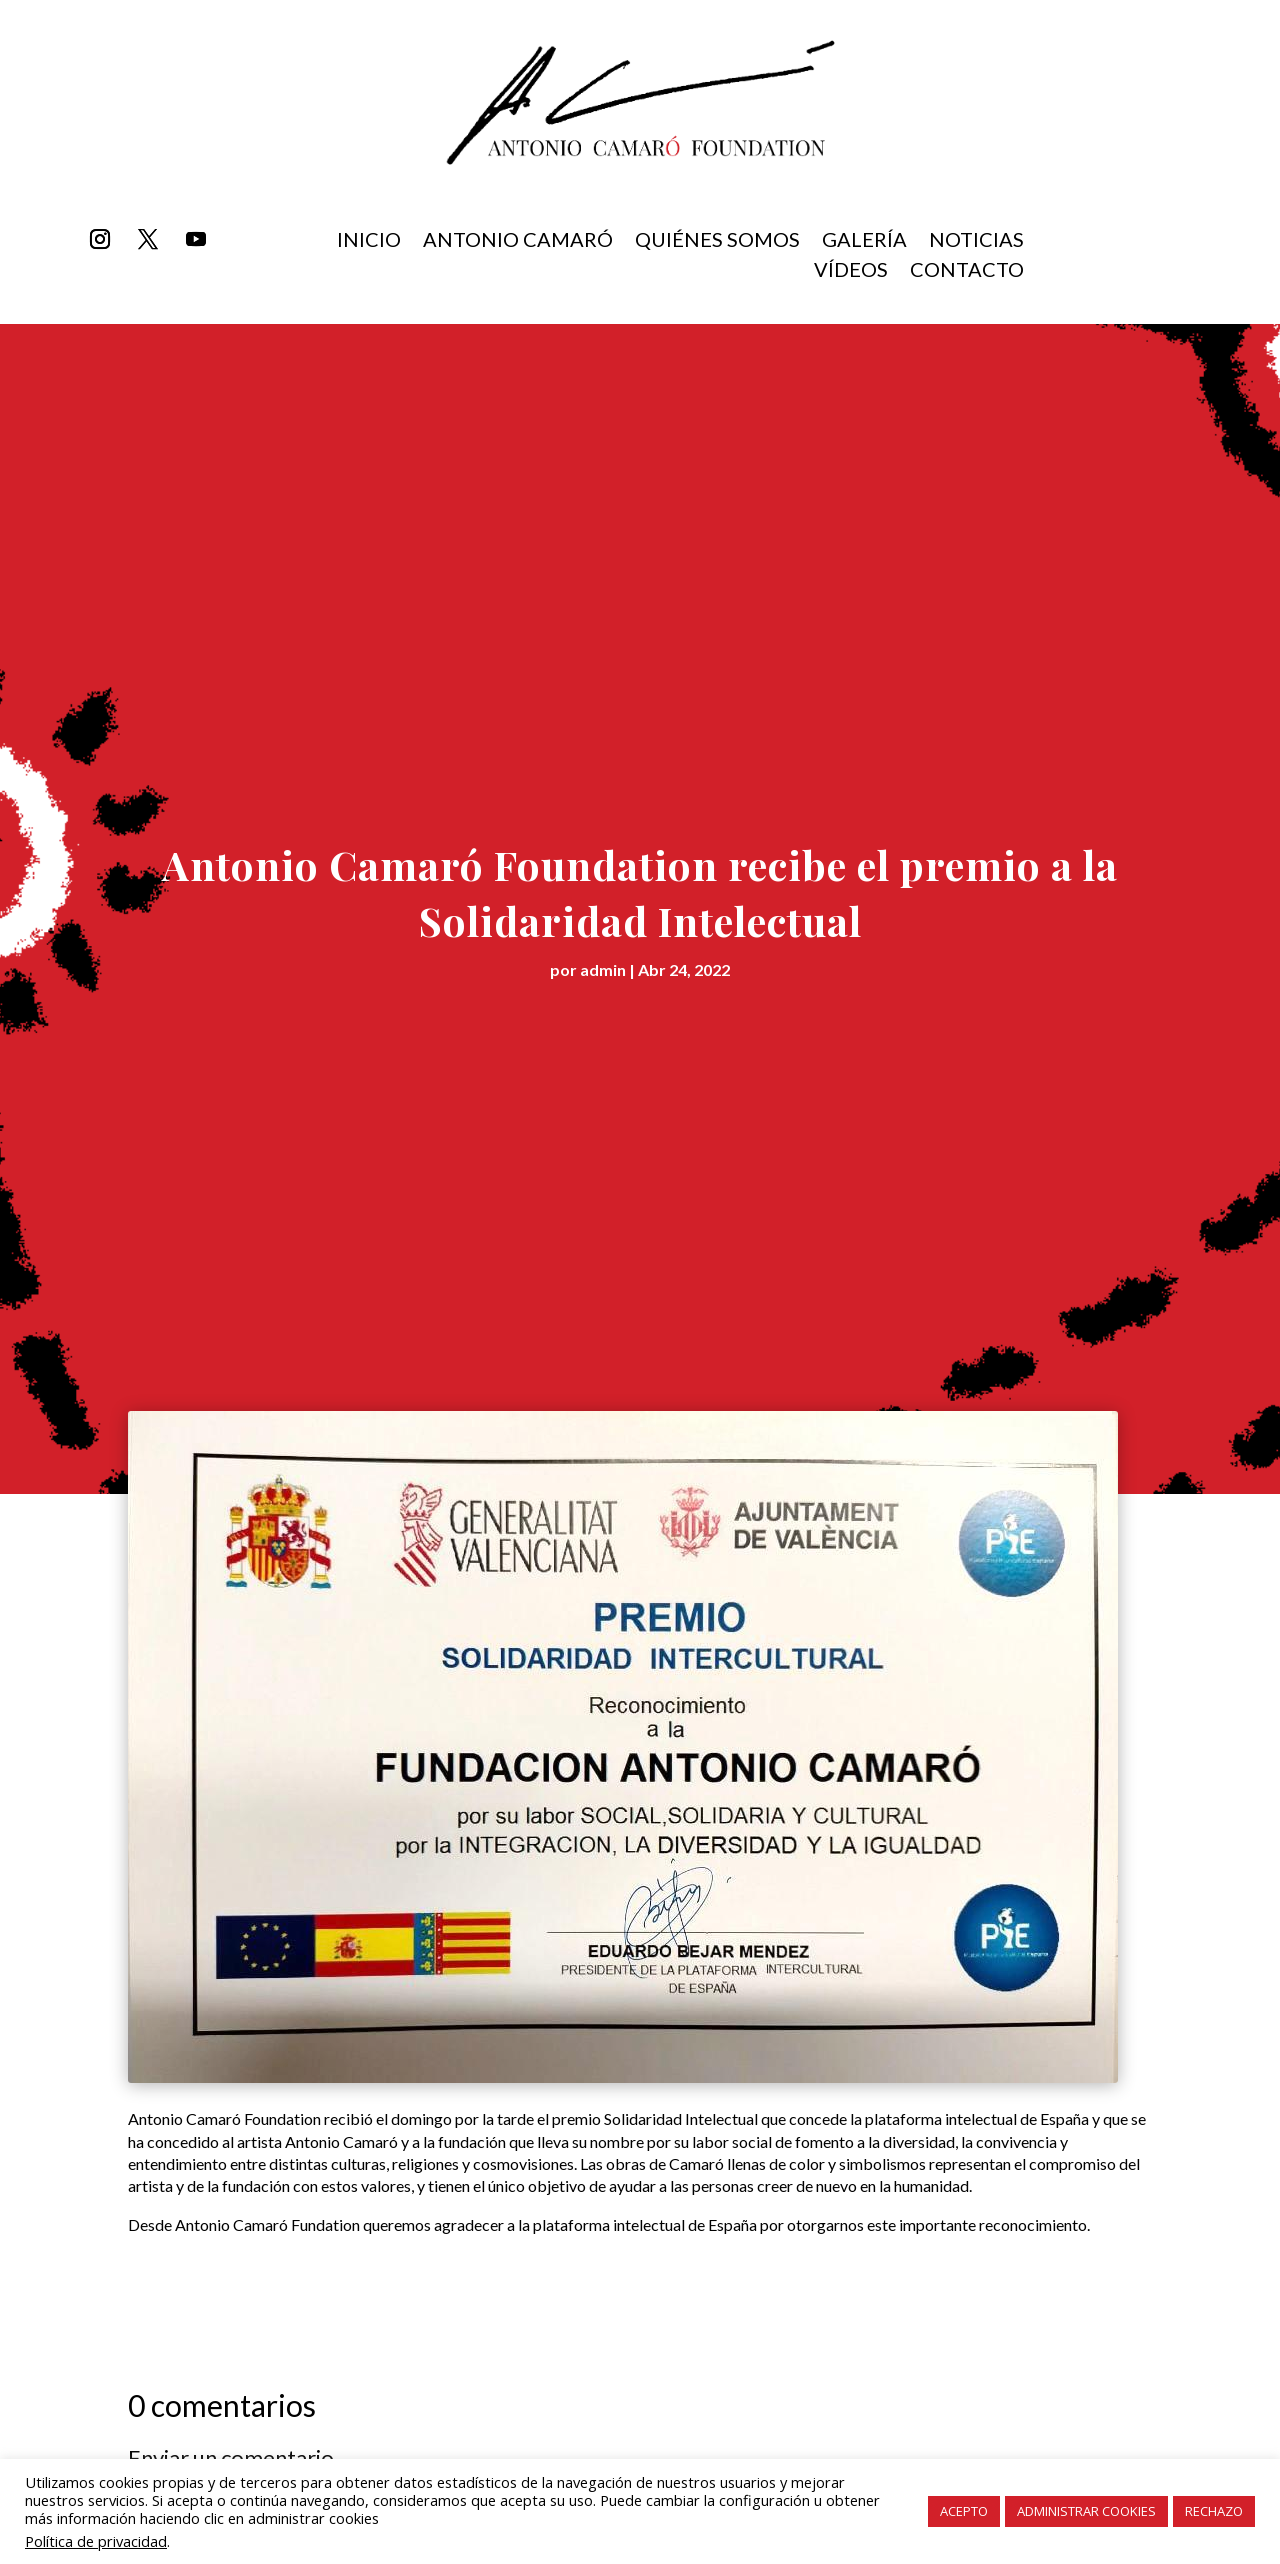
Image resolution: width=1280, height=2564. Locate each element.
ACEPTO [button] (964, 2511)
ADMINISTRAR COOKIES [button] (1086, 2511)
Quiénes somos (717, 241)
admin (603, 969)
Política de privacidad (96, 2541)
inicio (369, 241)
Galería (864, 241)
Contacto (967, 271)
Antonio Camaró (518, 241)
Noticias (976, 241)
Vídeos (851, 271)
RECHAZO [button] (1214, 2511)
